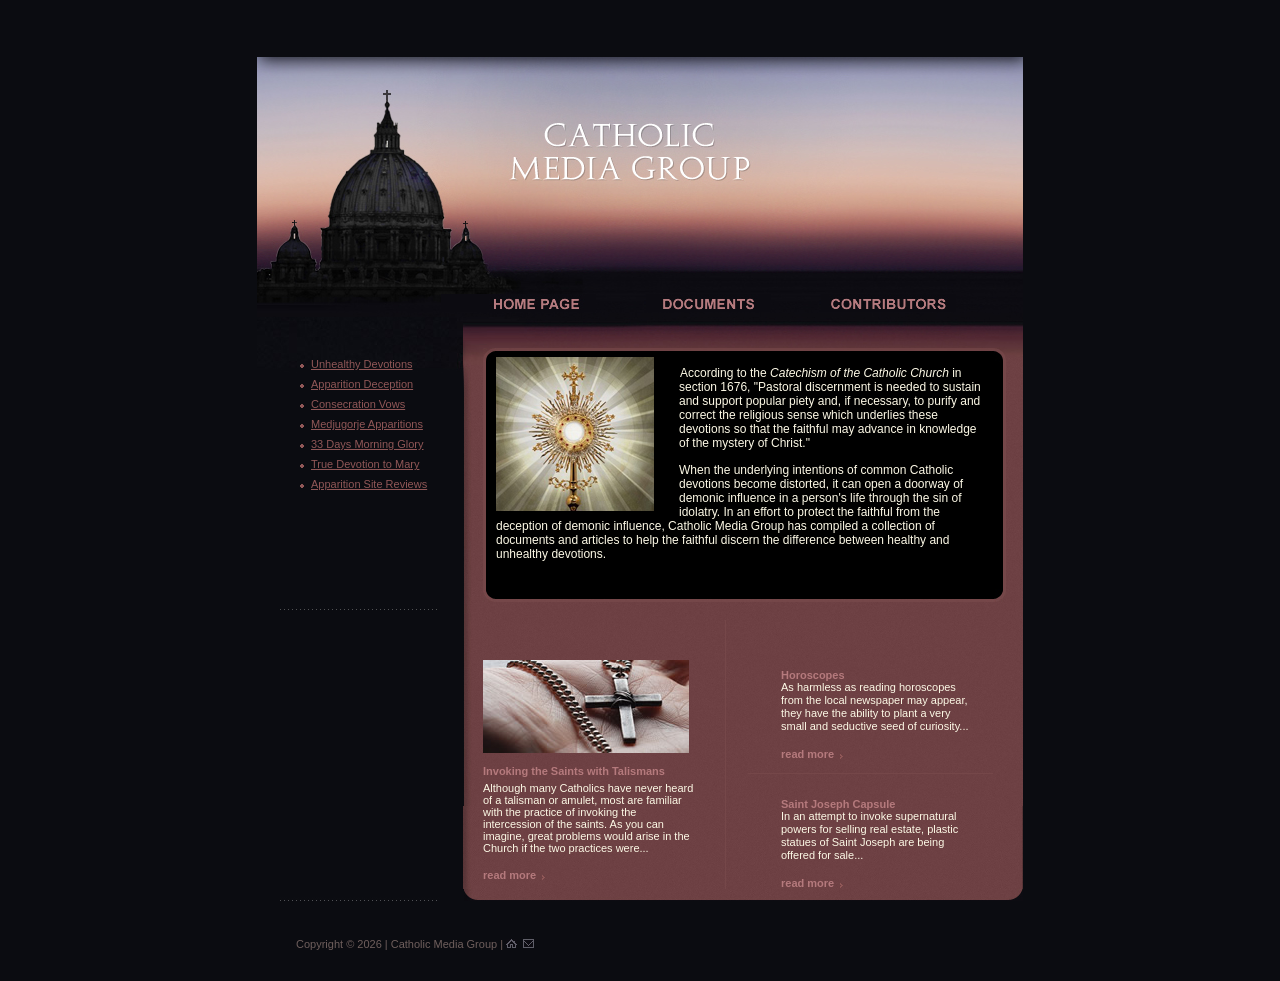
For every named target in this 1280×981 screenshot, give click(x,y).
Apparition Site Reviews (369, 484)
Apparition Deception (362, 384)
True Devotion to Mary (365, 464)
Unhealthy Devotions (362, 364)
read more (509, 875)
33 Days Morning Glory (367, 444)
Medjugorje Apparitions (367, 424)
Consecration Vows (358, 404)
